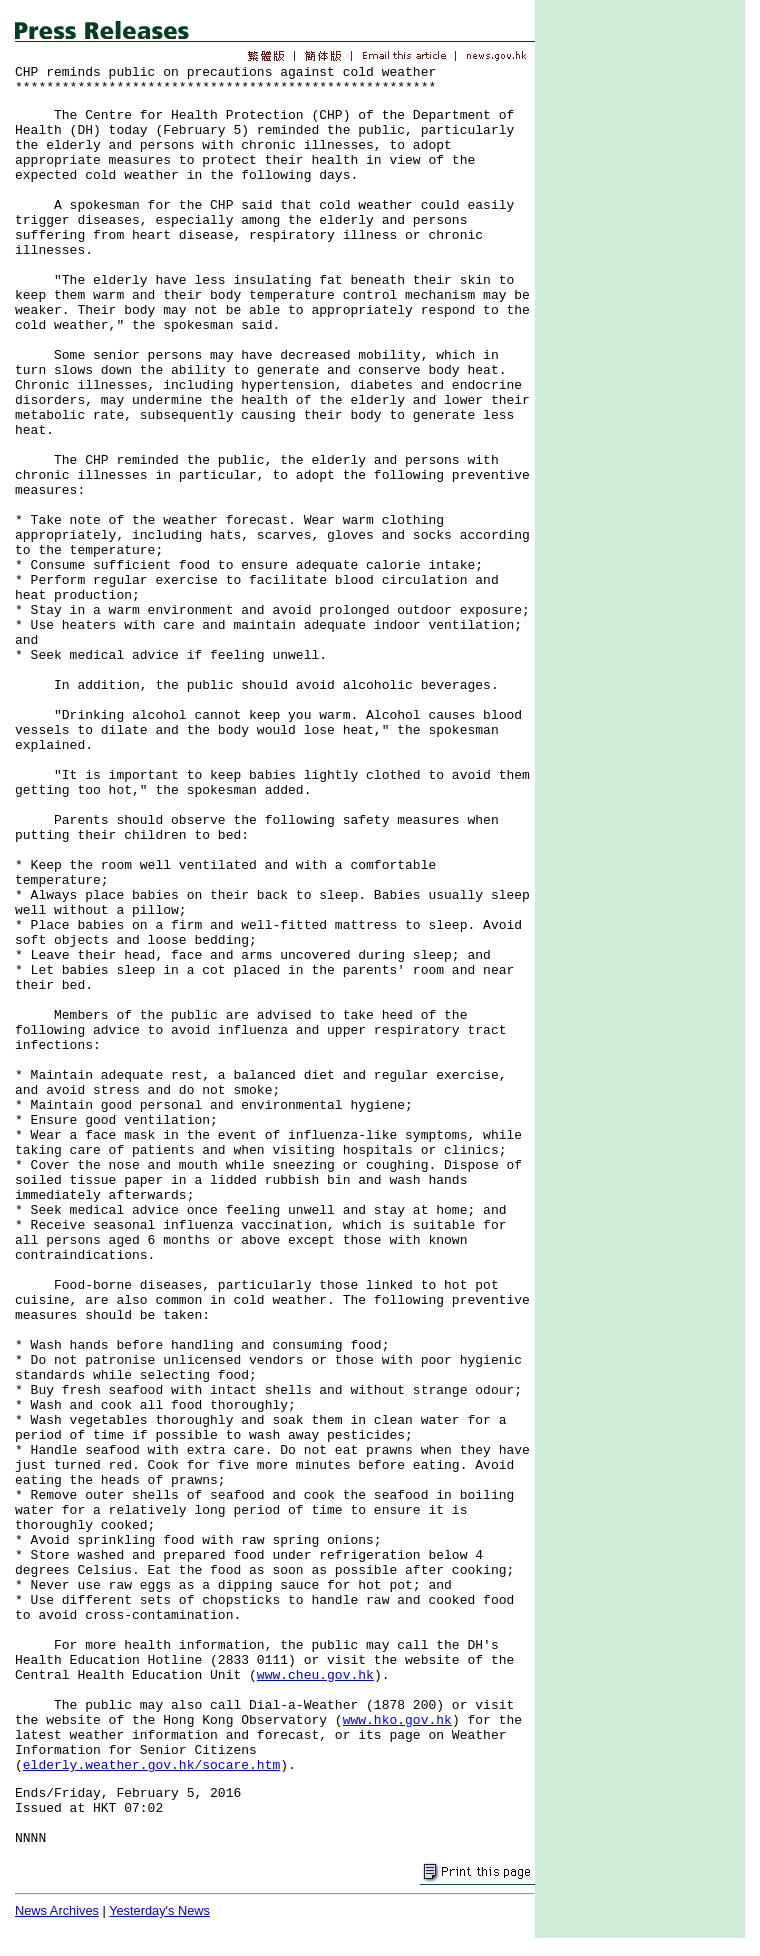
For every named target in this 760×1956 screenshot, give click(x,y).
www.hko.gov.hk (397, 1720)
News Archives (57, 1910)
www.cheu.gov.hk (315, 1675)
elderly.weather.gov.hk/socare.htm (151, 1765)
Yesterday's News (159, 1910)
